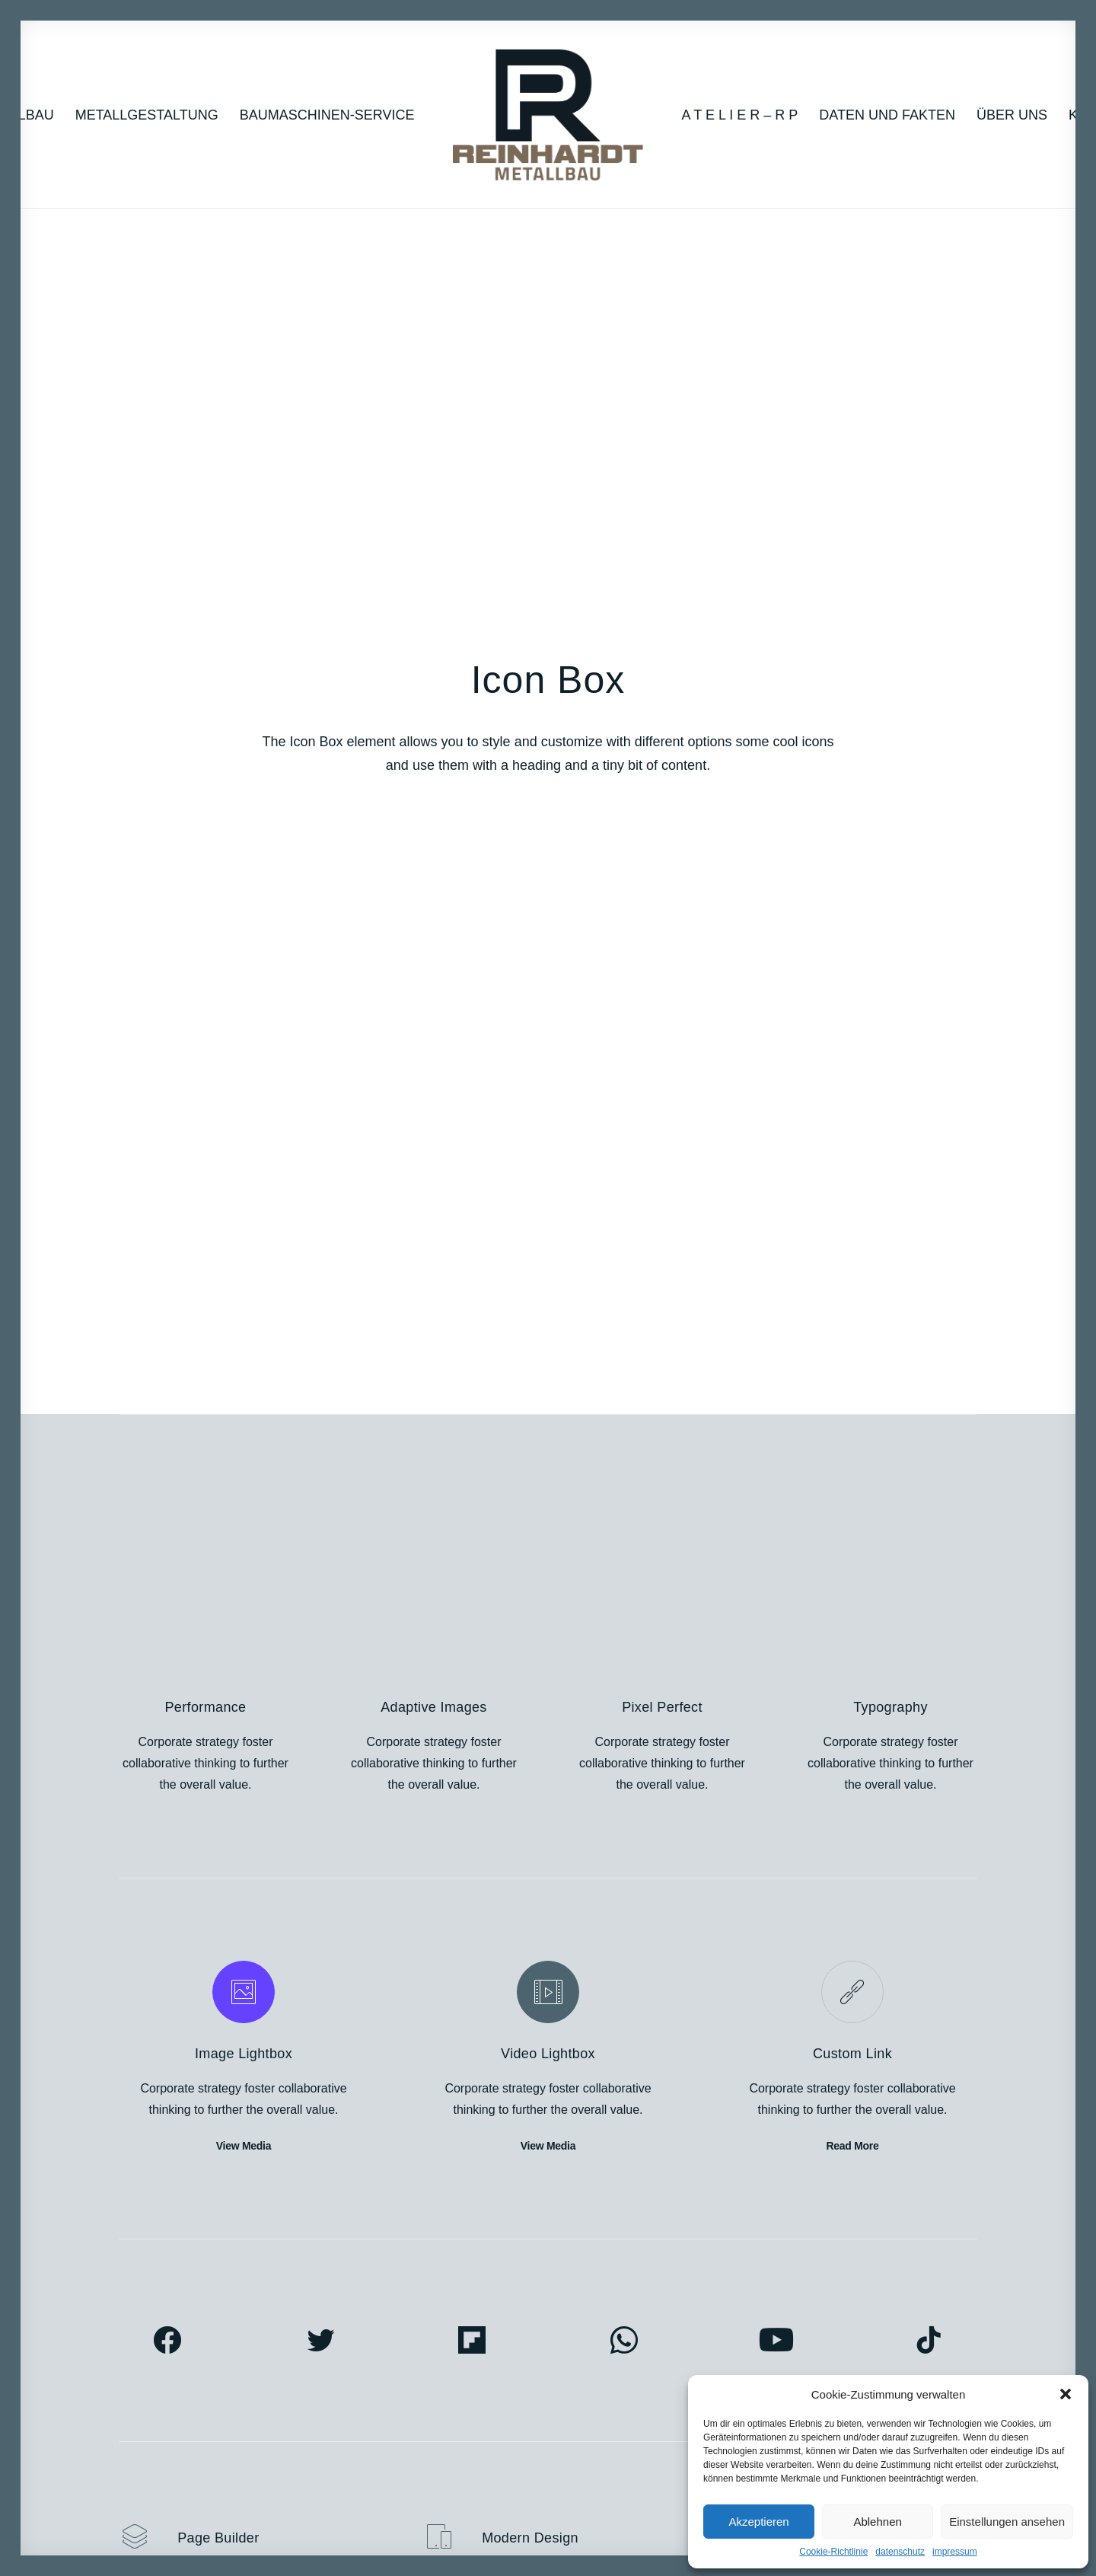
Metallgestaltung (146, 115)
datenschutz (900, 2551)
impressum (954, 2551)
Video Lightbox (548, 961)
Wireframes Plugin (390, 2334)
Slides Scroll (373, 2419)
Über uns (1012, 115)
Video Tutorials (620, 2370)
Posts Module (377, 2355)
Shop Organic (156, 2398)
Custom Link (852, 961)
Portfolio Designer (167, 2334)
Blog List (142, 2376)
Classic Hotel (154, 2355)
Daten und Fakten (887, 115)
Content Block (378, 2376)
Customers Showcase (860, 2370)
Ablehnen (877, 2521)
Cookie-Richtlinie (833, 2551)
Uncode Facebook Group (869, 2291)
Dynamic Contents (390, 2398)
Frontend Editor (382, 2291)
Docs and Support (628, 2291)
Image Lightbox (243, 961)
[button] (1065, 2394)
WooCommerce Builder (403, 2312)
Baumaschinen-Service (327, 115)
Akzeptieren (758, 2521)
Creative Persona (166, 2291)
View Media (243, 1054)
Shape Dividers (381, 2440)
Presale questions (628, 2449)
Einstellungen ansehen (1007, 2521)
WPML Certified (382, 2462)
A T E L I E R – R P (740, 115)
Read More (852, 1054)
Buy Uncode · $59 (881, 2117)
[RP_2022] (547, 114)
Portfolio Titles (157, 2312)
